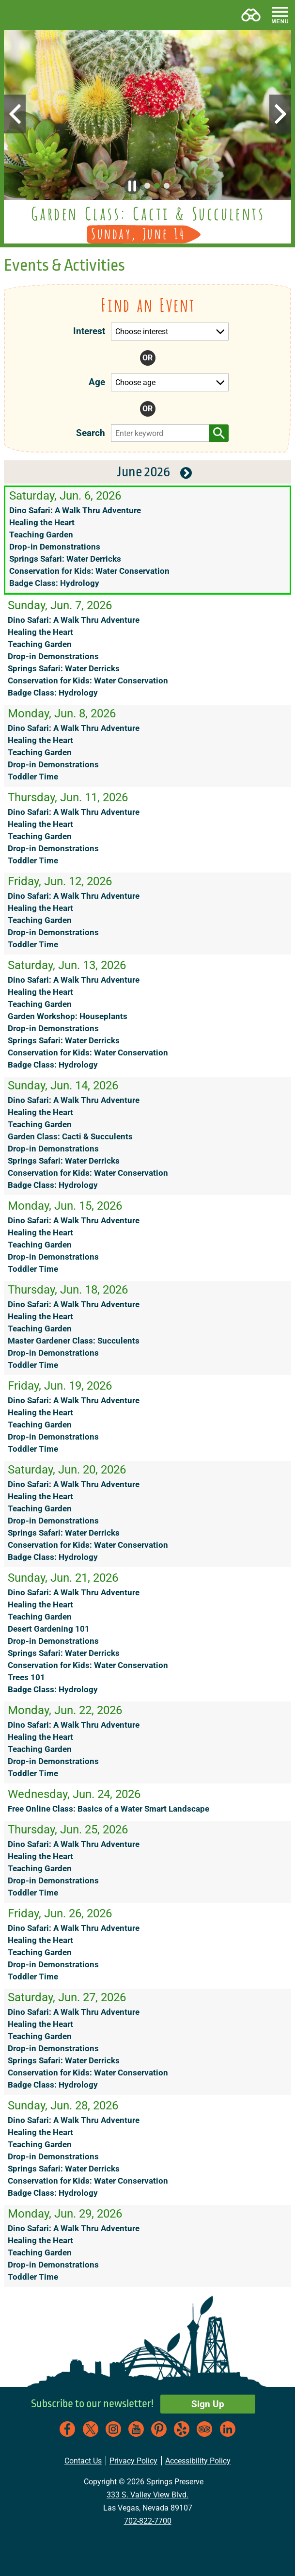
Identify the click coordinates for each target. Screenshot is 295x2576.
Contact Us (83, 2460)
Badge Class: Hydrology (54, 583)
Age (97, 382)
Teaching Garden (41, 535)
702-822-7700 (147, 2521)
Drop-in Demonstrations (54, 547)
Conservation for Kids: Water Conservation (89, 571)
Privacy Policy (133, 2460)
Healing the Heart (42, 522)
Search (85, 432)
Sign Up (207, 2404)
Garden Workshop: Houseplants (67, 1016)
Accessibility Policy (198, 2460)
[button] (16, 15)
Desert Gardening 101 (49, 1629)
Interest (89, 331)
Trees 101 (26, 1677)
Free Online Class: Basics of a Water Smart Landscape (108, 1809)
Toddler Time (33, 777)
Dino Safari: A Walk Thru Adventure (75, 510)
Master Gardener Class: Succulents (74, 1341)
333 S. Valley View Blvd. (147, 2494)
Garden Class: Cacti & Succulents (70, 1137)
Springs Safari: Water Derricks (65, 559)
